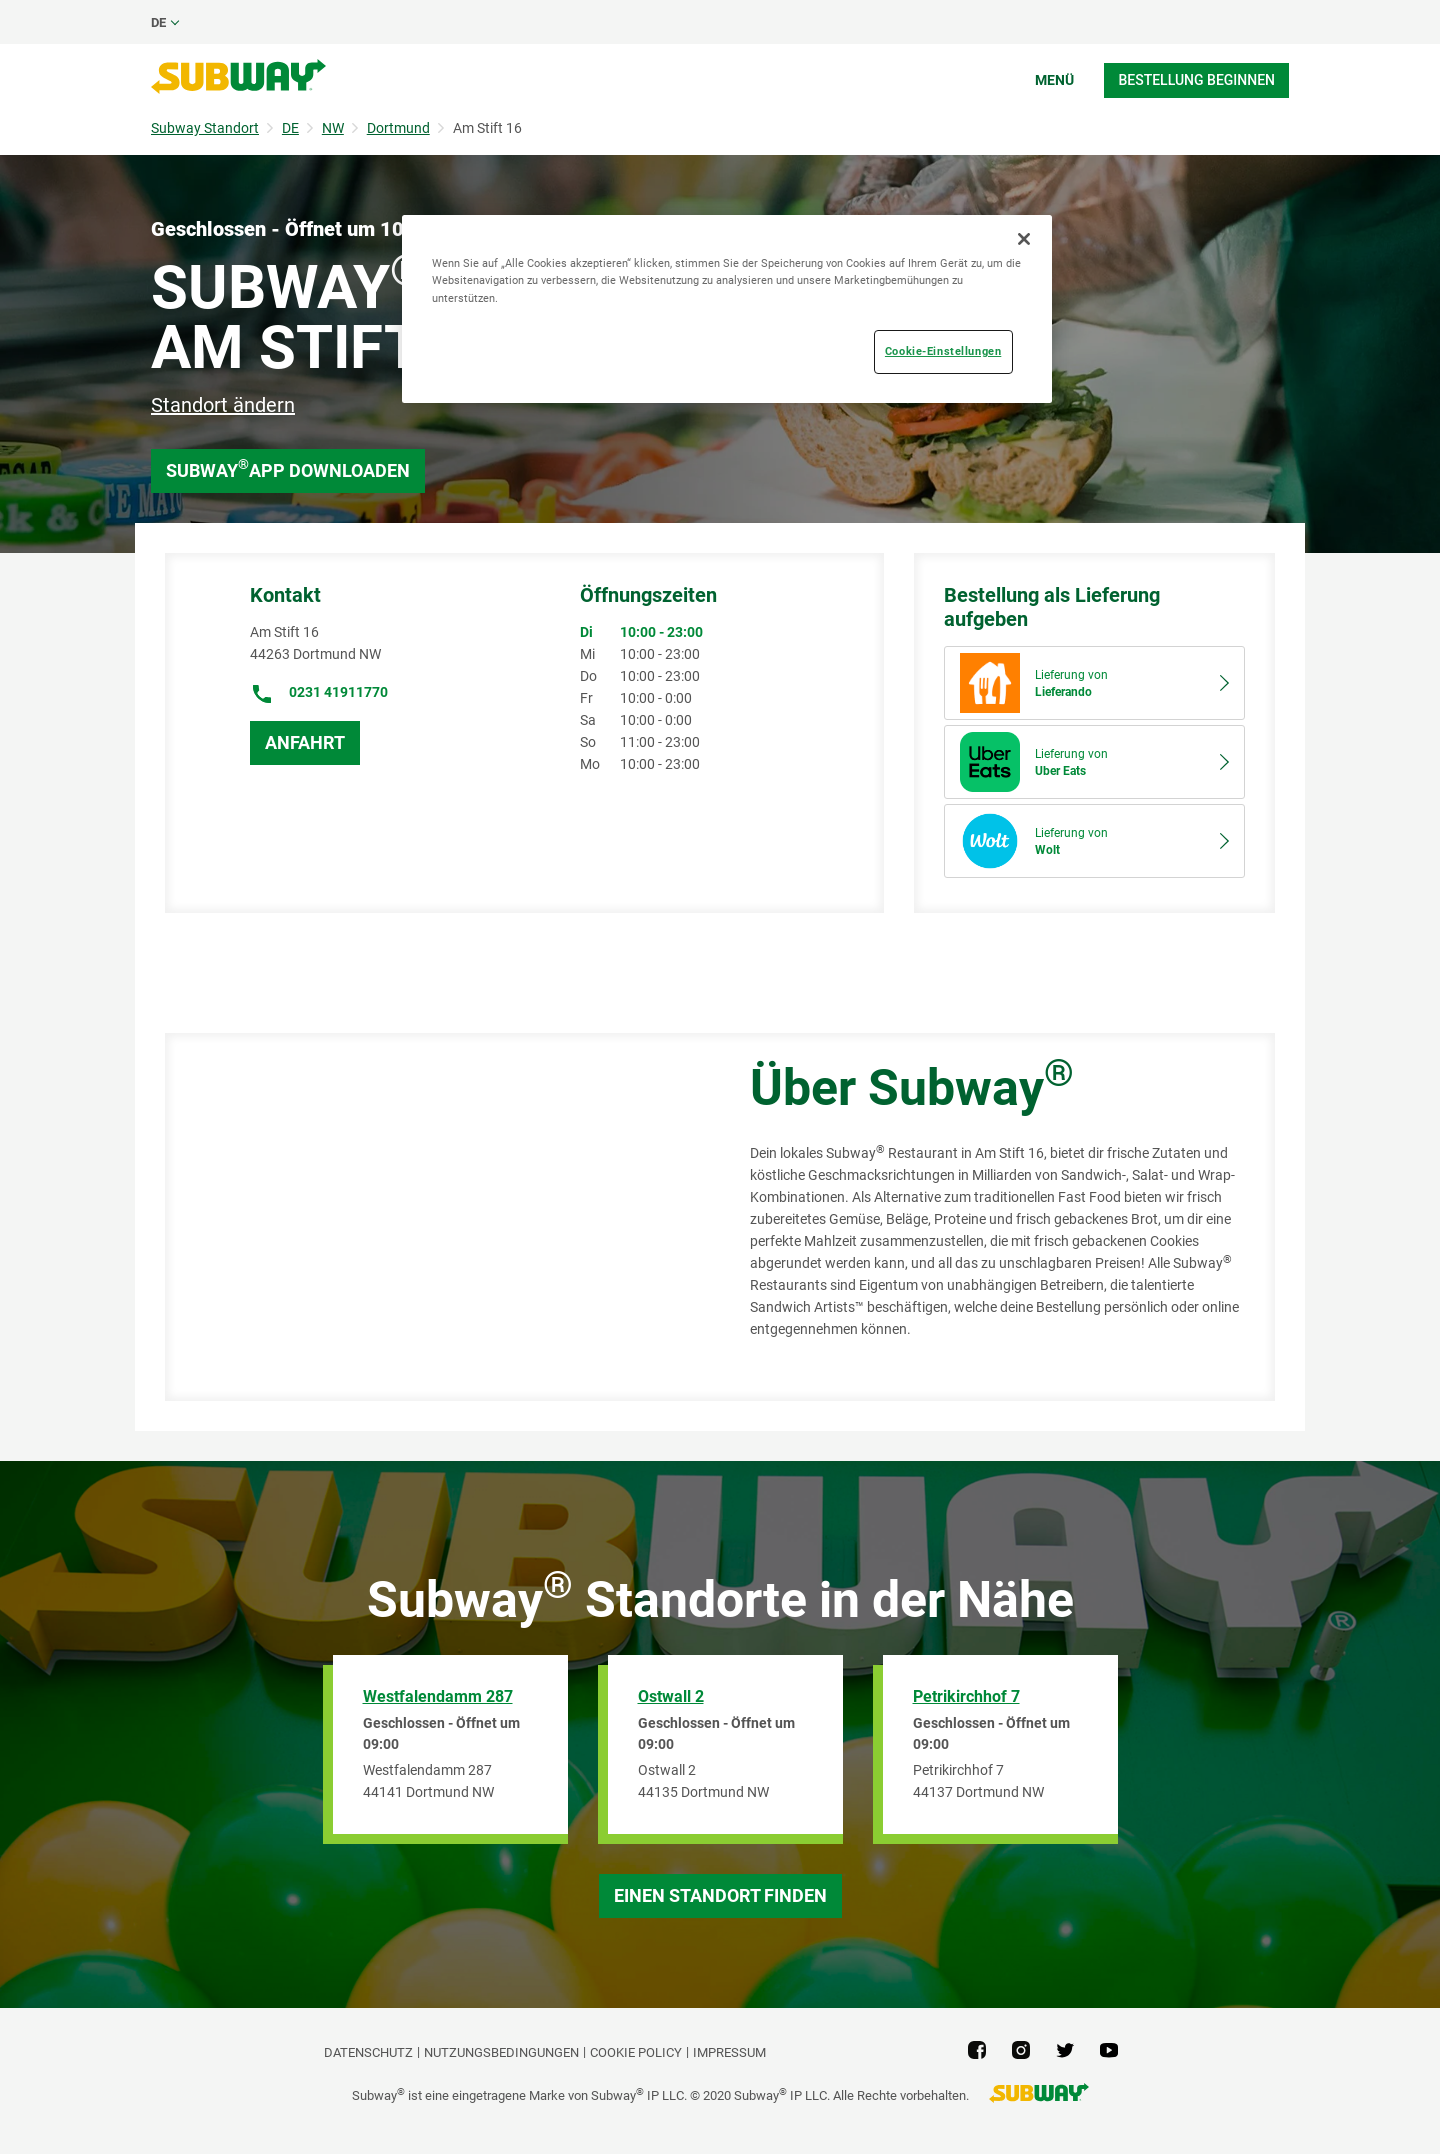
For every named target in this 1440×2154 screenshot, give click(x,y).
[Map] (435, 1217)
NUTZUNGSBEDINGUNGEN (501, 2052)
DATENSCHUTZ (368, 2052)
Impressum (729, 2052)
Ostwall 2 (671, 1696)
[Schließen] (1024, 239)
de (158, 22)
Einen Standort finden (720, 1895)
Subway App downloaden (288, 468)
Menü (1054, 80)
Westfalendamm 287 (438, 1696)
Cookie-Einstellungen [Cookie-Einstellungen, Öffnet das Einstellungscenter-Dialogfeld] (943, 351)
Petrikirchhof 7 (966, 1696)
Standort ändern (223, 405)
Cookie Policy (636, 2052)
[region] (727, 308)
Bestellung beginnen (1196, 80)
